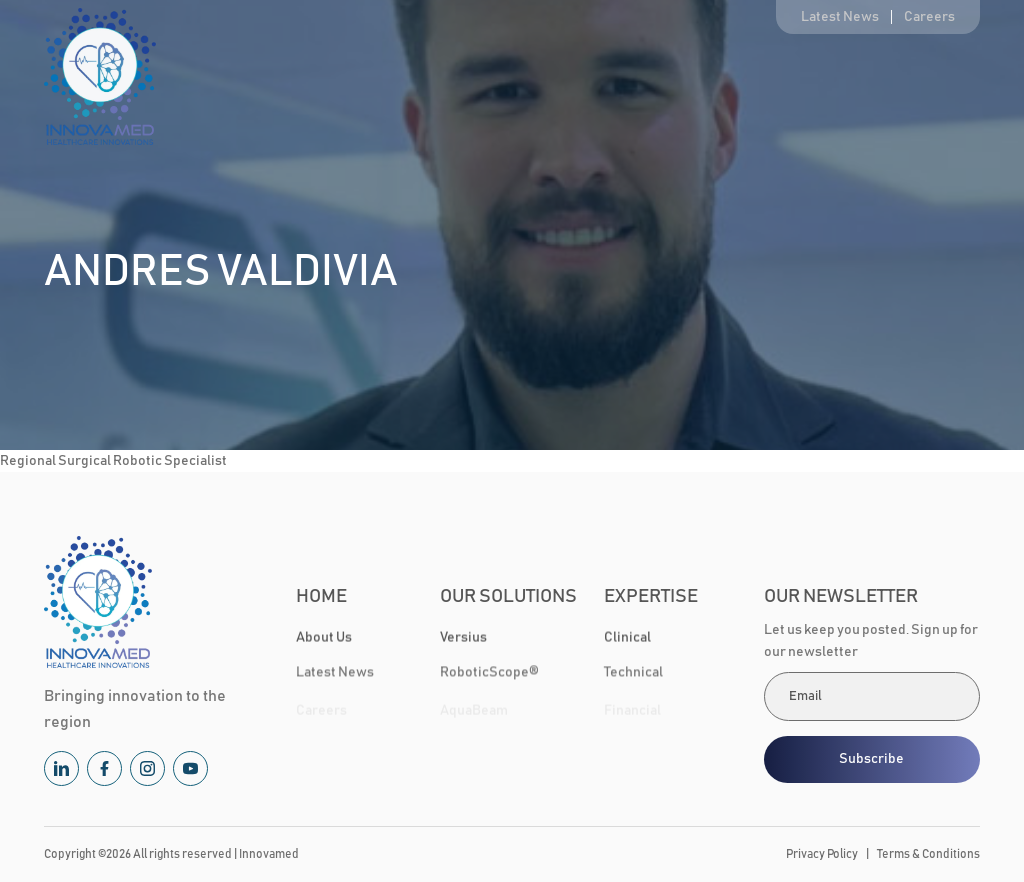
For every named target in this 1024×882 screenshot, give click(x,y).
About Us (398, 77)
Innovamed (269, 854)
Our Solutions (513, 77)
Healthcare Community (796, 77)
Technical (633, 675)
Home (307, 77)
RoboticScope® (489, 675)
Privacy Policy (822, 854)
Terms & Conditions (928, 854)
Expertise (649, 77)
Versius (463, 638)
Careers (929, 17)
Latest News (840, 17)
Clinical (627, 638)
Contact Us (946, 77)
